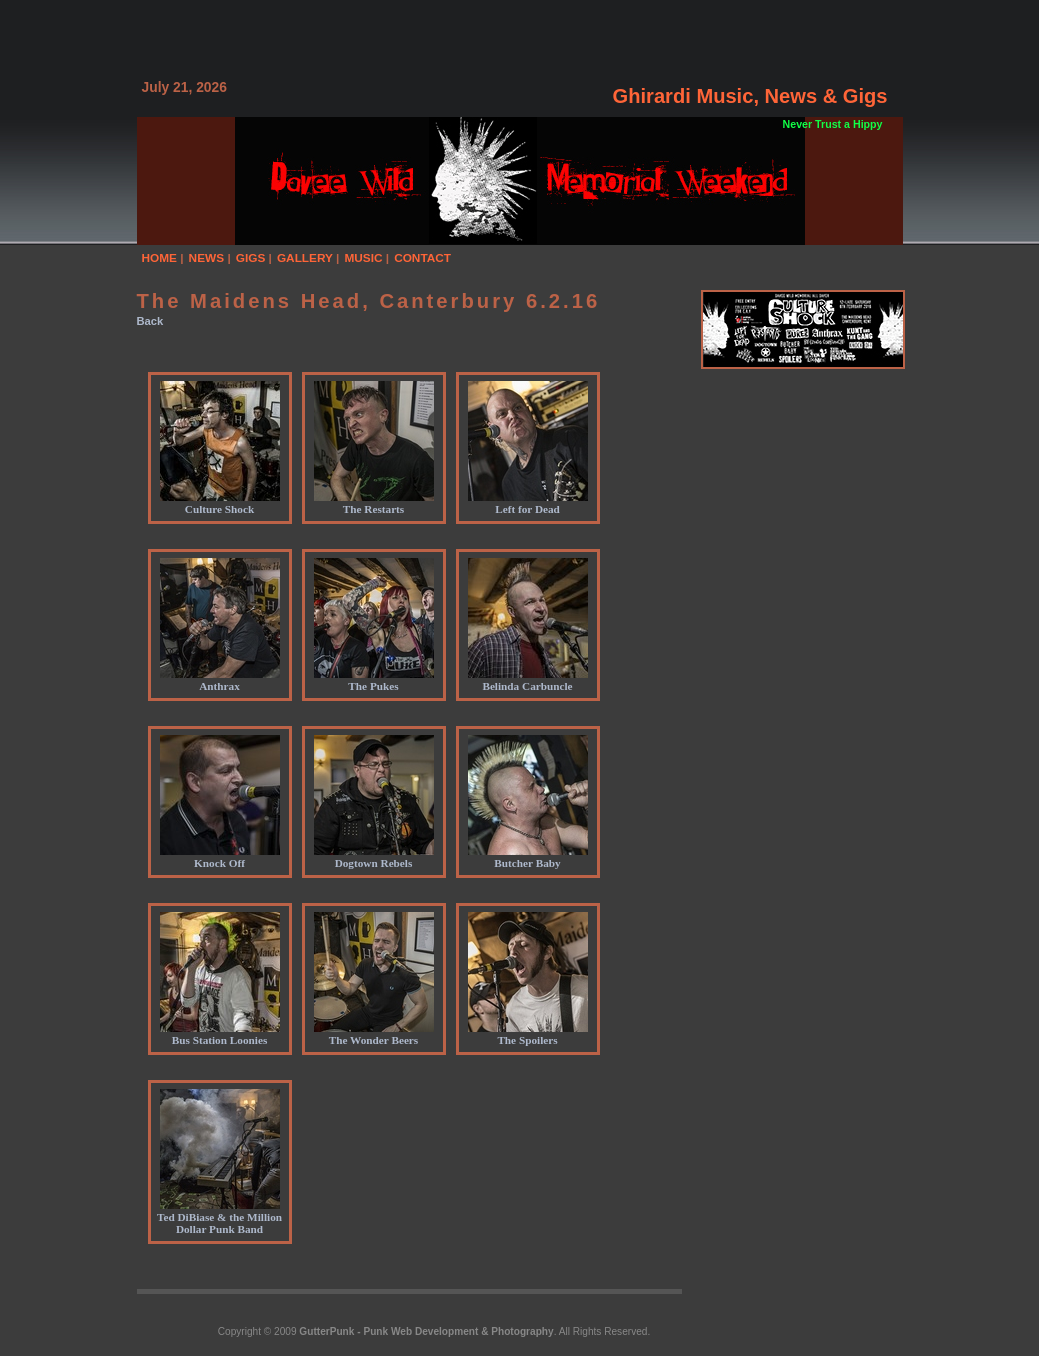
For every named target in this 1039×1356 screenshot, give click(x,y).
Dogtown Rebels (374, 857)
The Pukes (374, 680)
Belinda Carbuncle (528, 680)
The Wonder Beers (374, 1034)
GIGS (251, 258)
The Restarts (374, 503)
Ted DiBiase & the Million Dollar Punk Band (219, 1217)
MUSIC (363, 258)
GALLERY (305, 258)
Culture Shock (220, 503)
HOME (160, 258)
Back (150, 321)
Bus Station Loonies (220, 1034)
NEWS (207, 258)
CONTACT (422, 258)
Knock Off (220, 857)
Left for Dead (528, 503)
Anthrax (220, 680)
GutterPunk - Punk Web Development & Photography (426, 1331)
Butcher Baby (528, 857)
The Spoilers (528, 1034)
